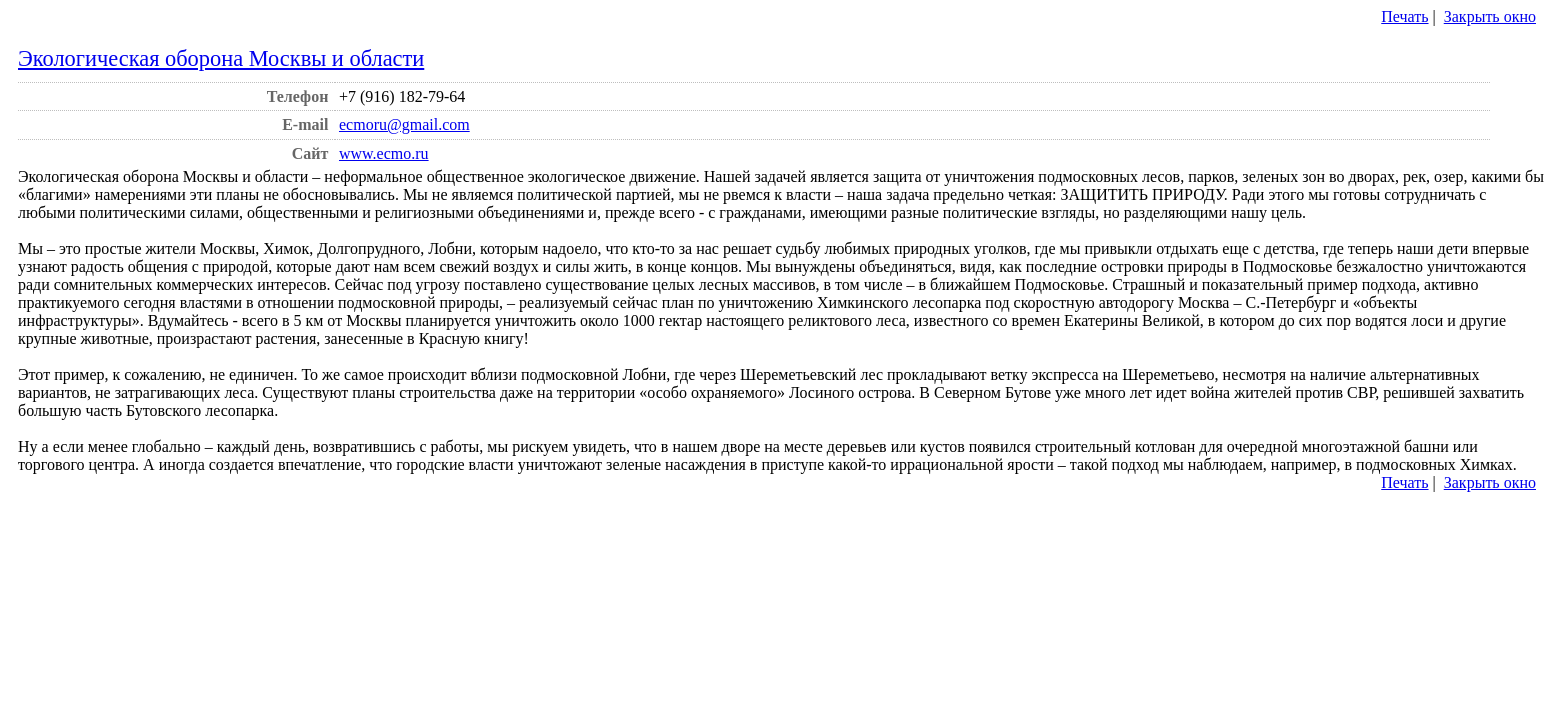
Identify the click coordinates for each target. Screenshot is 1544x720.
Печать (1404, 16)
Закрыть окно (1490, 16)
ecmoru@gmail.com (404, 124)
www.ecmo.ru (384, 153)
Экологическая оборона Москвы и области (221, 58)
